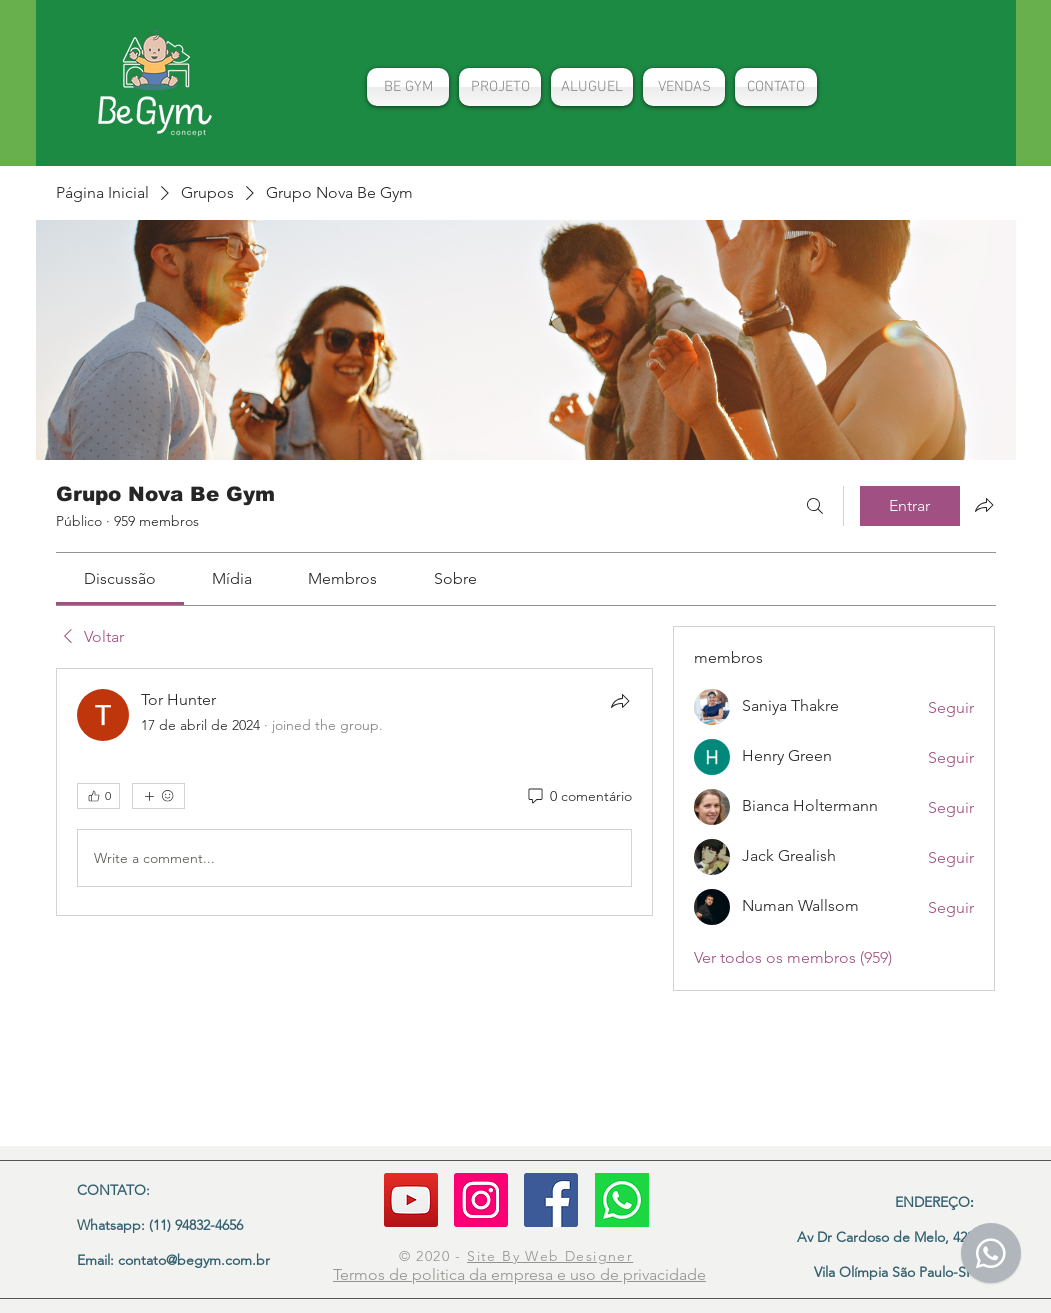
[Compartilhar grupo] (984, 505)
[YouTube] (411, 1200)
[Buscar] (815, 506)
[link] (120, 578)
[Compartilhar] (620, 701)
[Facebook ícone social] (551, 1200)
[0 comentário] (578, 797)
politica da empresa (484, 1274)
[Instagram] (481, 1200)
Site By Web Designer (550, 1256)
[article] (355, 792)
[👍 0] (98, 796)
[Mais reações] (158, 796)
